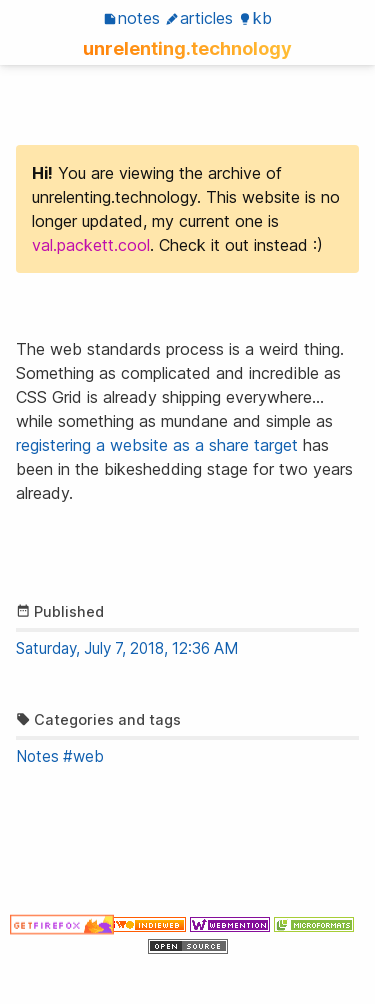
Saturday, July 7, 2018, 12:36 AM (127, 648)
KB (255, 18)
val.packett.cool (91, 245)
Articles (199, 18)
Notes (131, 18)
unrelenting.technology (187, 48)
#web (83, 756)
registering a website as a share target (157, 445)
